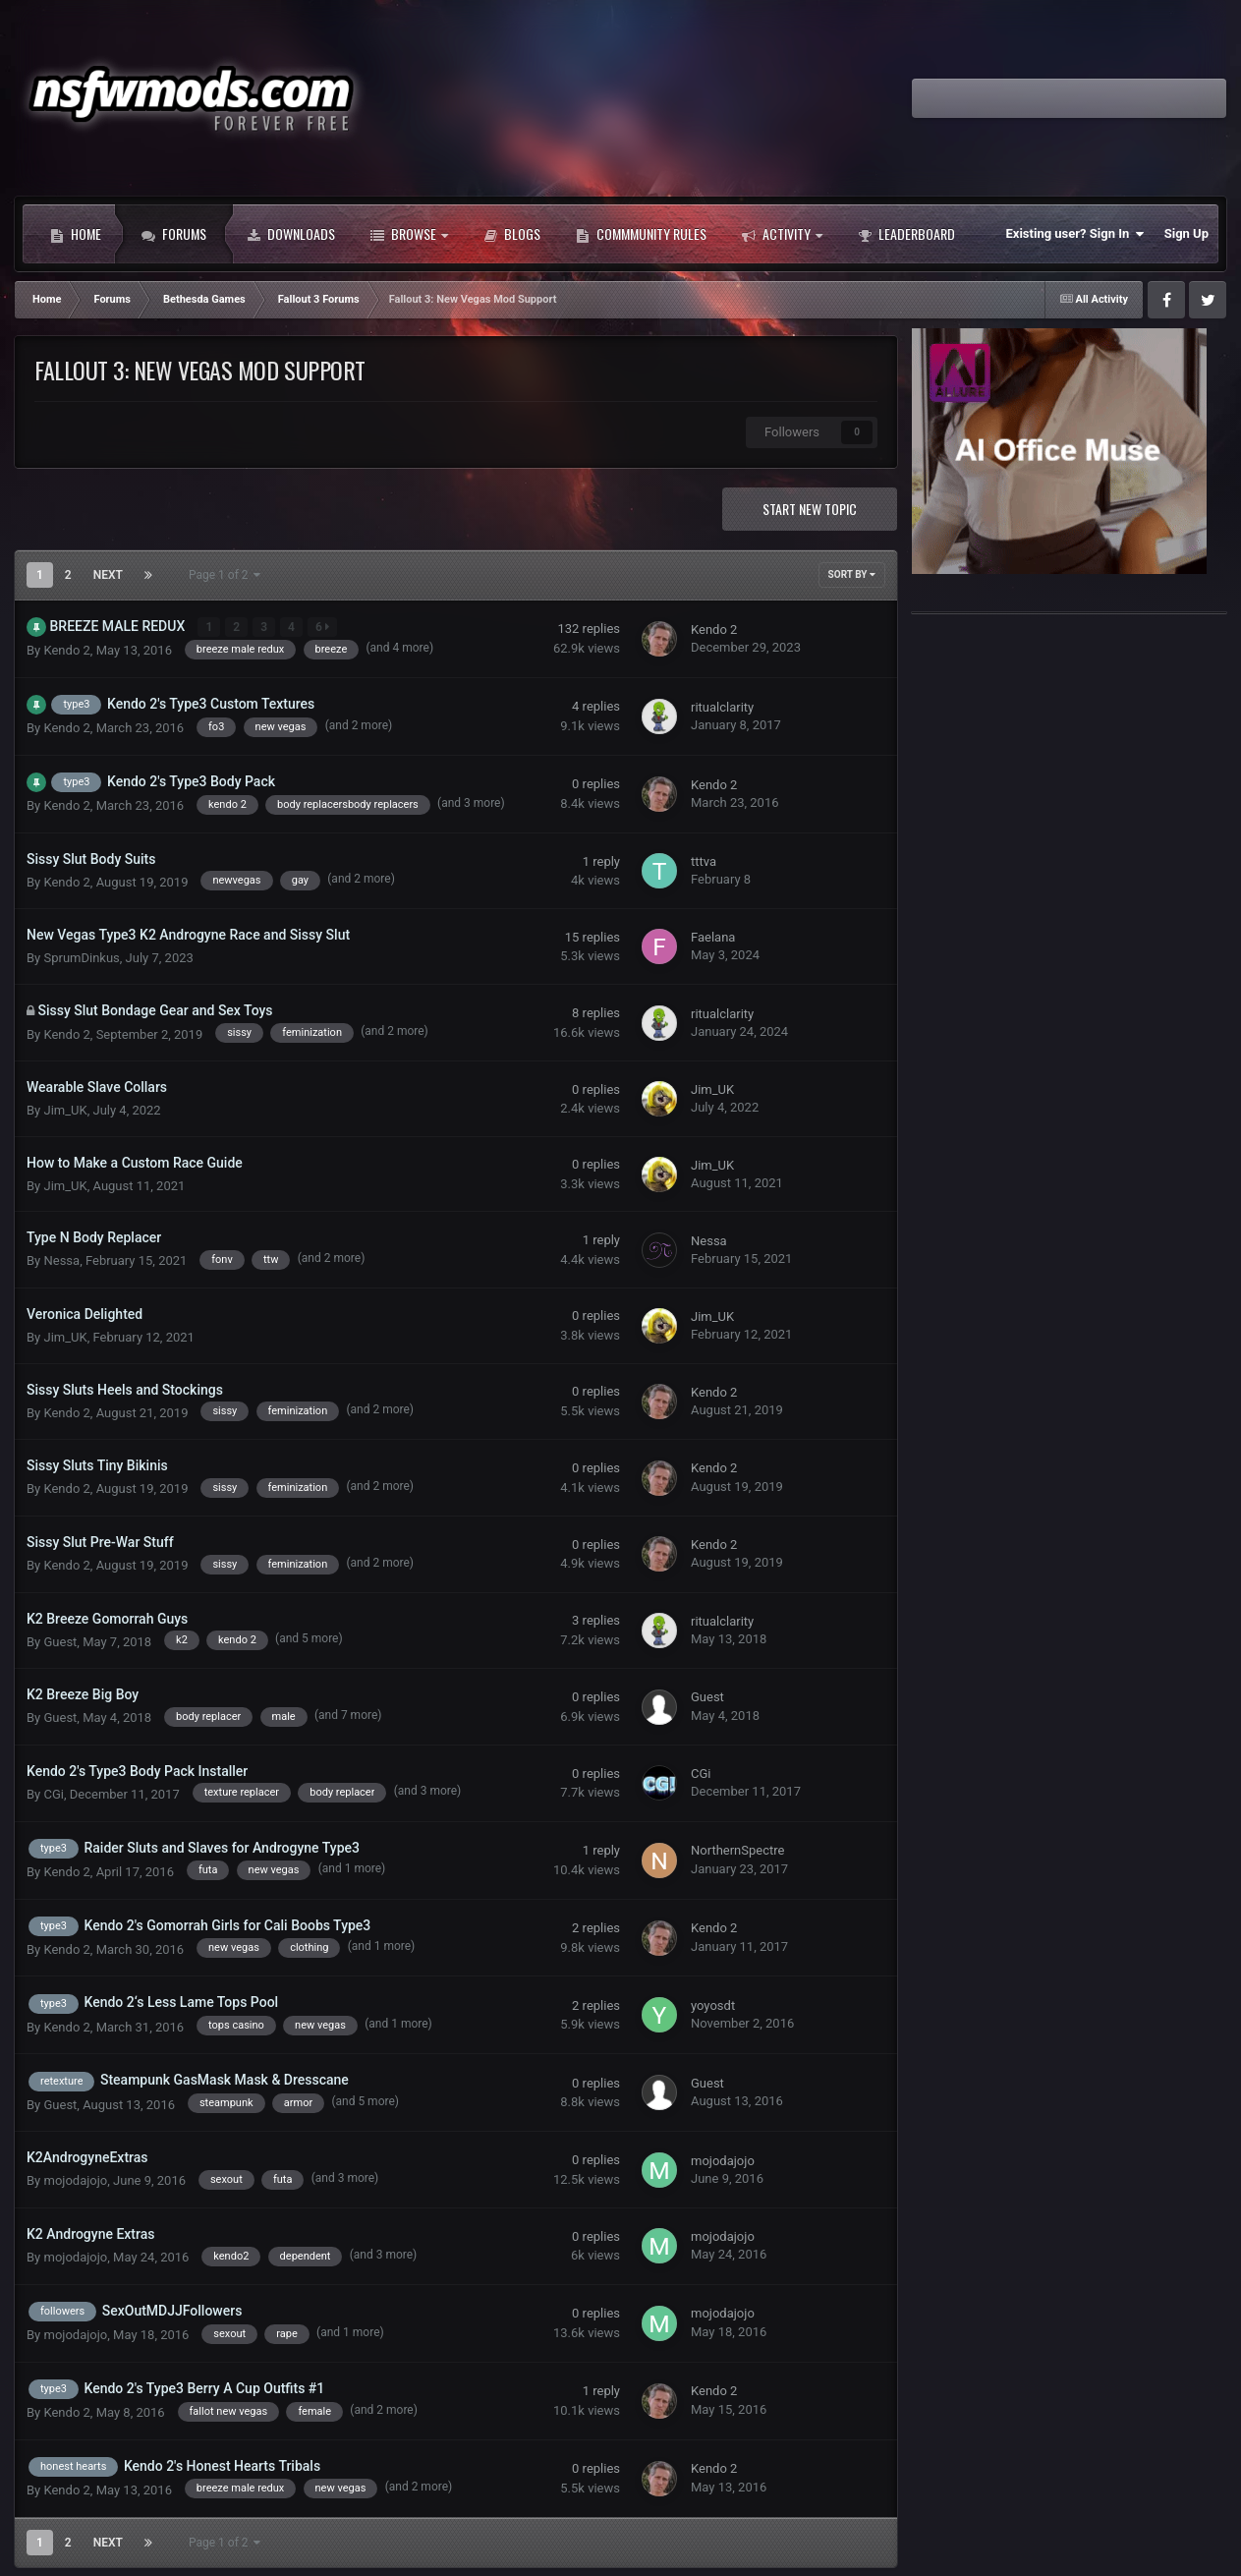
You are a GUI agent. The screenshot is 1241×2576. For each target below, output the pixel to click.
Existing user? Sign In (1075, 233)
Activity (782, 233)
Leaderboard (906, 233)
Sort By (851, 574)
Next (108, 575)
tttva (703, 861)
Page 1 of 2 (225, 575)
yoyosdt (713, 2005)
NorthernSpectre (737, 1850)
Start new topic (809, 508)
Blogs (512, 233)
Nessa (61, 1260)
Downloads (291, 233)
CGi (53, 1794)
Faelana (713, 937)
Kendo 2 (66, 650)
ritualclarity (722, 706)
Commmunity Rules (641, 233)
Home (75, 233)
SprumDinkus (81, 957)
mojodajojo (75, 2180)
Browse (409, 233)
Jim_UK (64, 1110)
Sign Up (1186, 233)
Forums (174, 233)
